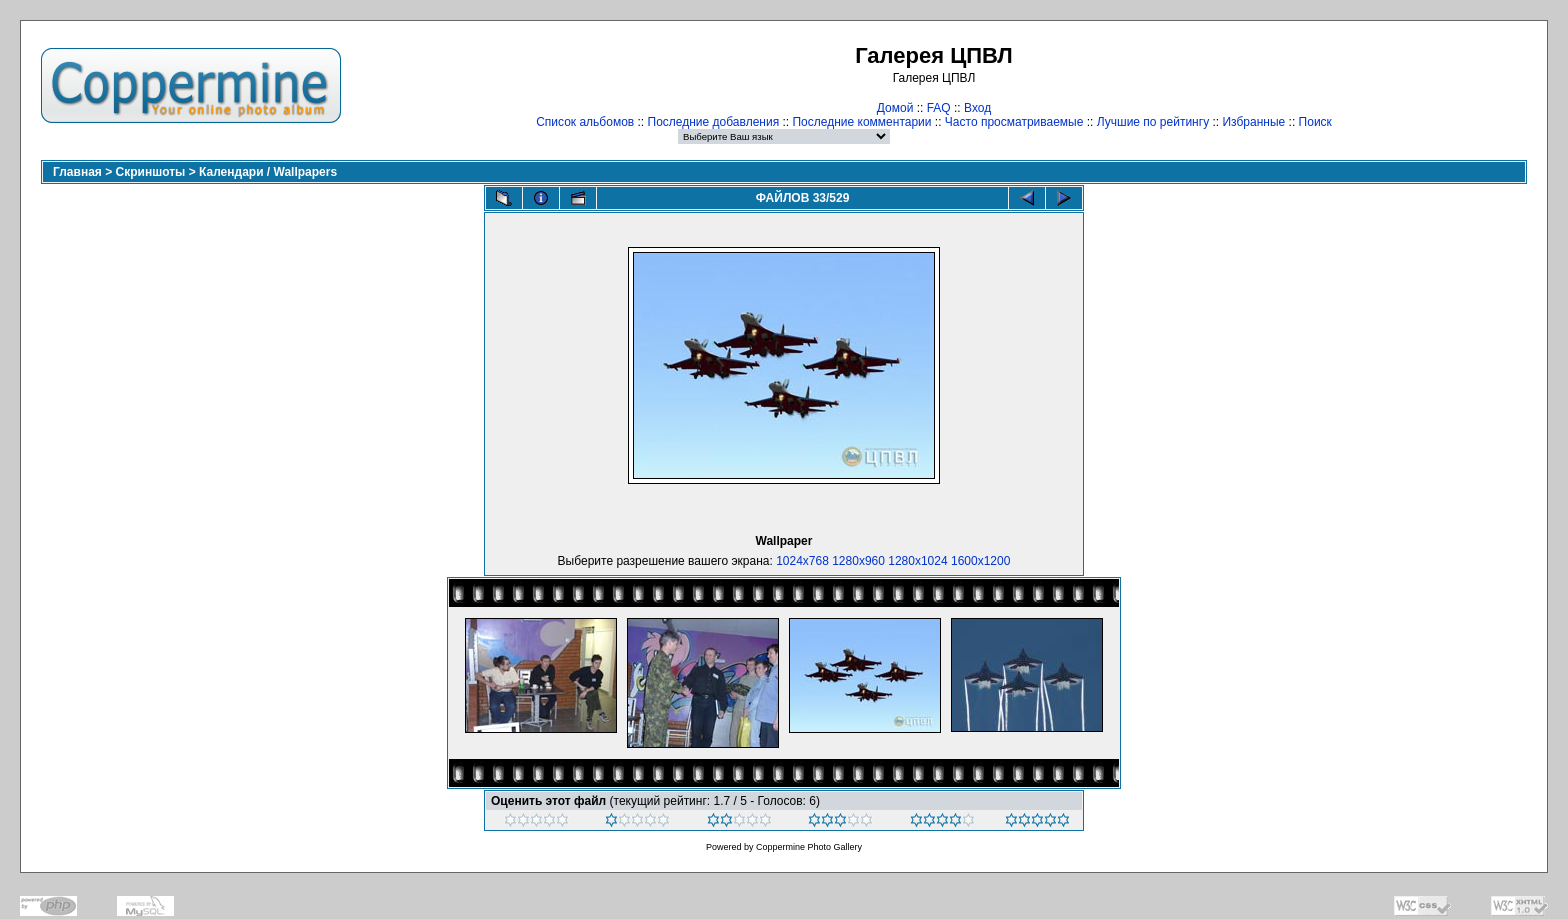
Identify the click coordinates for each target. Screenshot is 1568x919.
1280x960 (858, 561)
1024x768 (802, 561)
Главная (77, 172)
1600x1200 (980, 561)
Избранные (1253, 122)
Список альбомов (585, 122)
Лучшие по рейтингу (1153, 122)
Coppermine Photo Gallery (809, 847)
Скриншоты (151, 172)
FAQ (939, 108)
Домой (895, 108)
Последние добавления (714, 122)
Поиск (1315, 122)
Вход (977, 108)
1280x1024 (917, 561)
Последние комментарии (861, 122)
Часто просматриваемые (1014, 122)
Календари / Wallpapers (268, 172)
